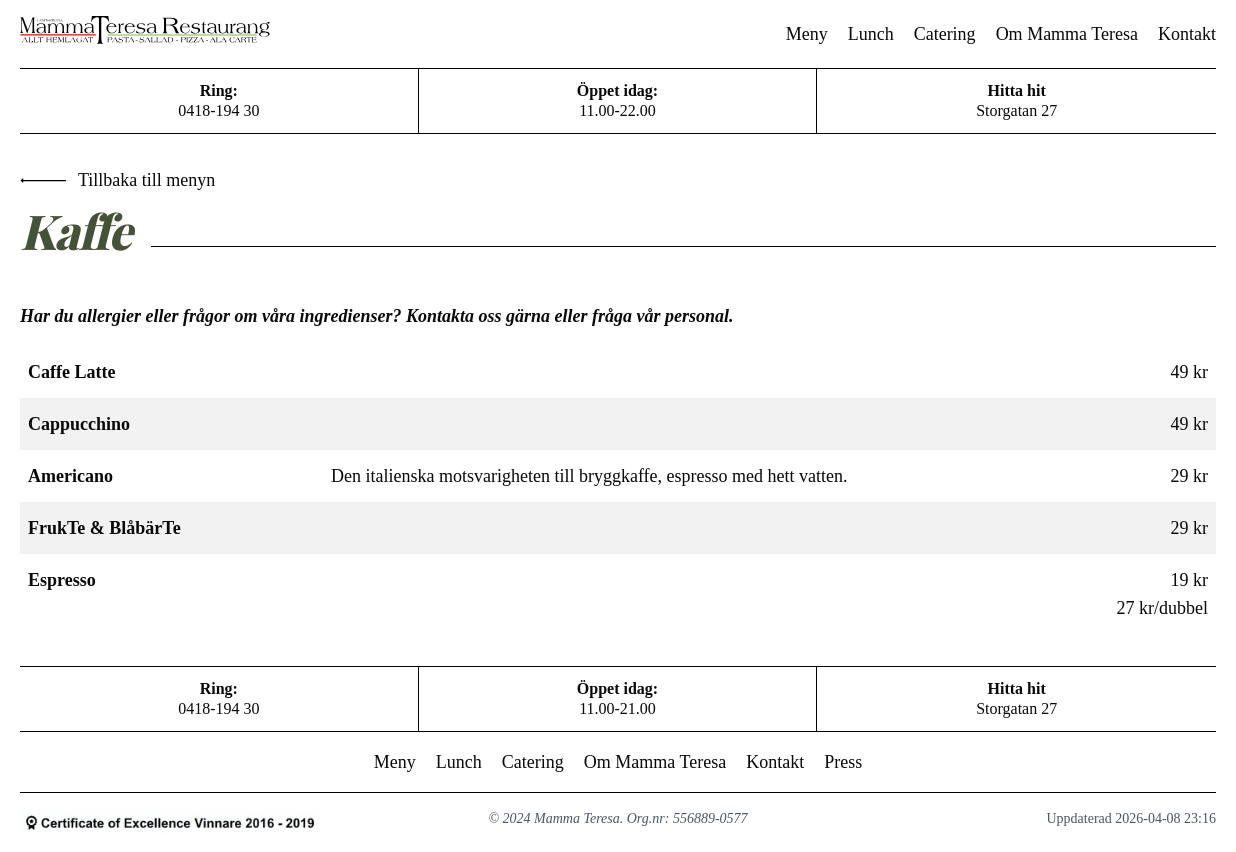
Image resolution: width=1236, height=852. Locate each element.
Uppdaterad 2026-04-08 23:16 (1131, 818)
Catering (945, 34)
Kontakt (1187, 34)
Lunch (871, 34)
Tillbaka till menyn (117, 180)
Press (843, 762)
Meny (807, 34)
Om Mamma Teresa (1067, 34)
